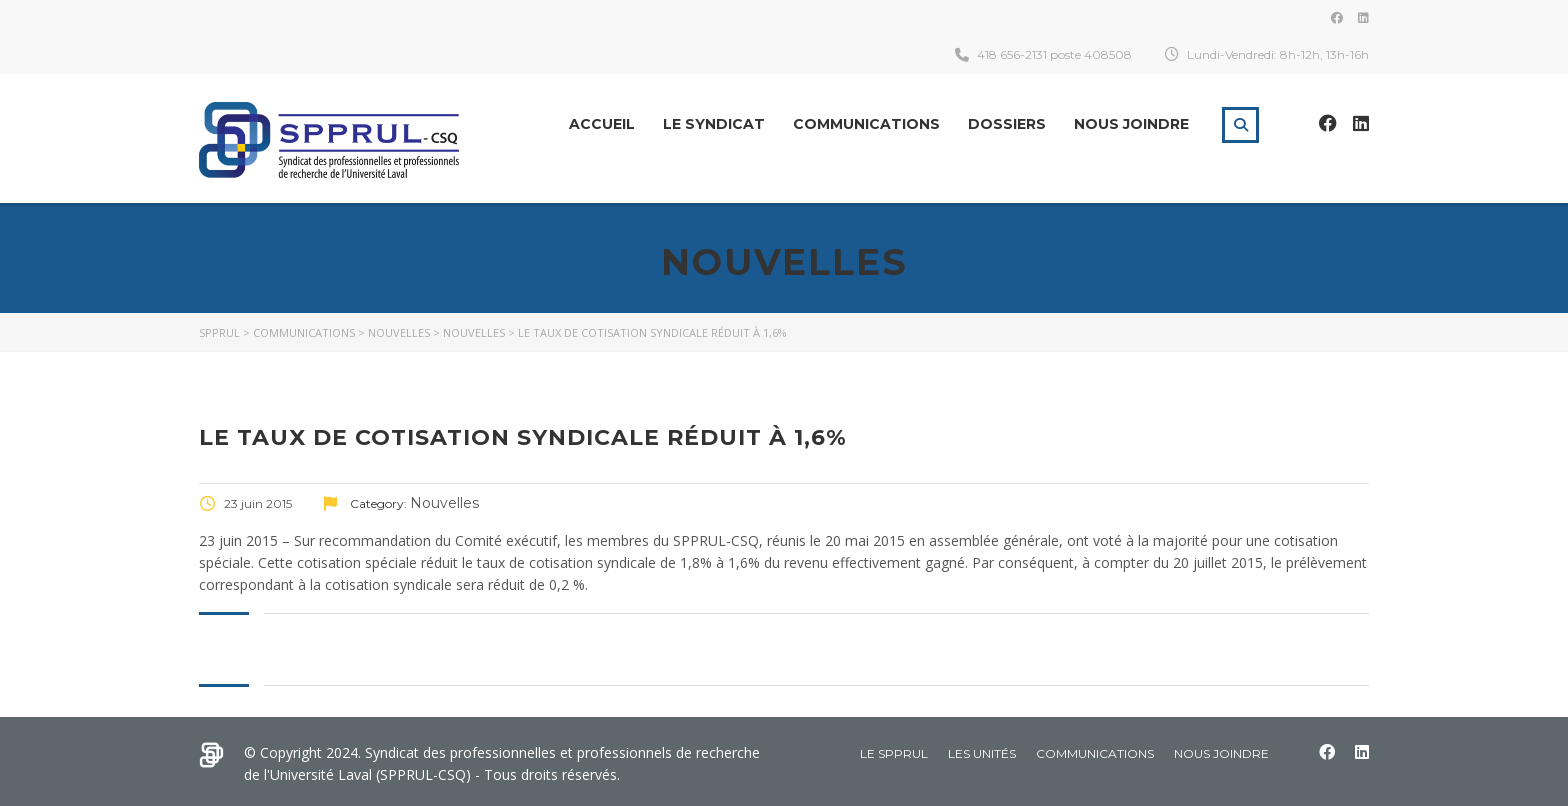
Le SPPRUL (894, 753)
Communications (866, 124)
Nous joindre (1131, 124)
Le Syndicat (714, 124)
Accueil (602, 124)
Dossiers (1007, 124)
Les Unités (982, 753)
